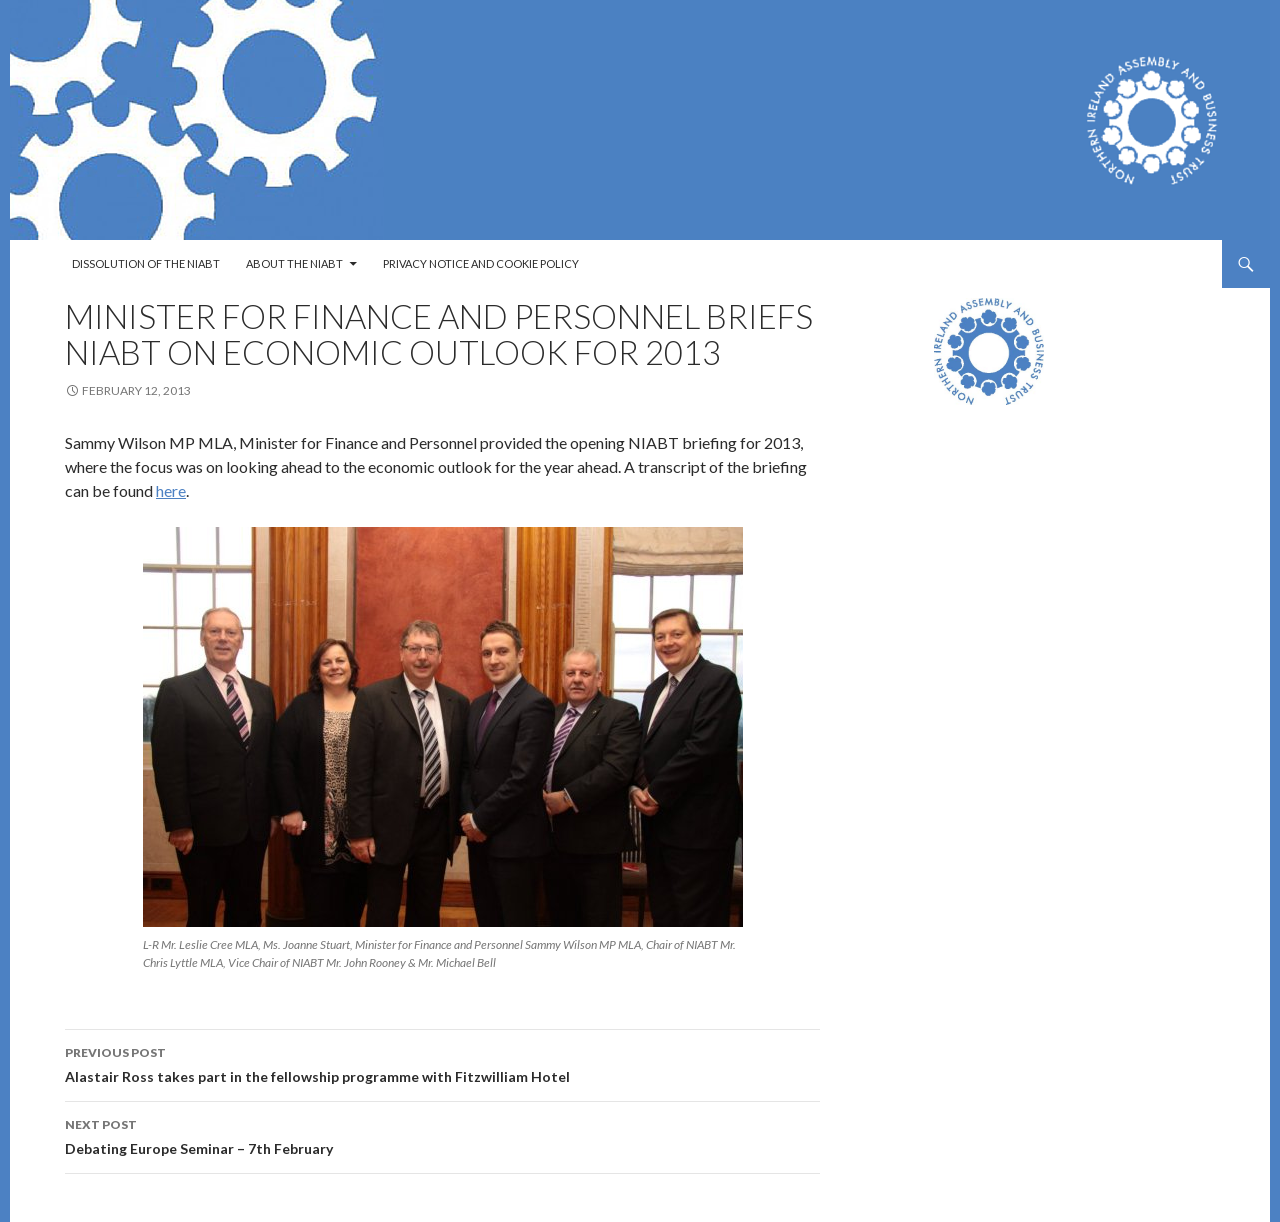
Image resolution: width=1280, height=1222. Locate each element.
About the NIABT (294, 263)
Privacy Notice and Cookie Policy (481, 263)
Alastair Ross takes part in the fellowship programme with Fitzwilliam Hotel (442, 1063)
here (171, 490)
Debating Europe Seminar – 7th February (442, 1135)
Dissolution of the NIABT (146, 263)
